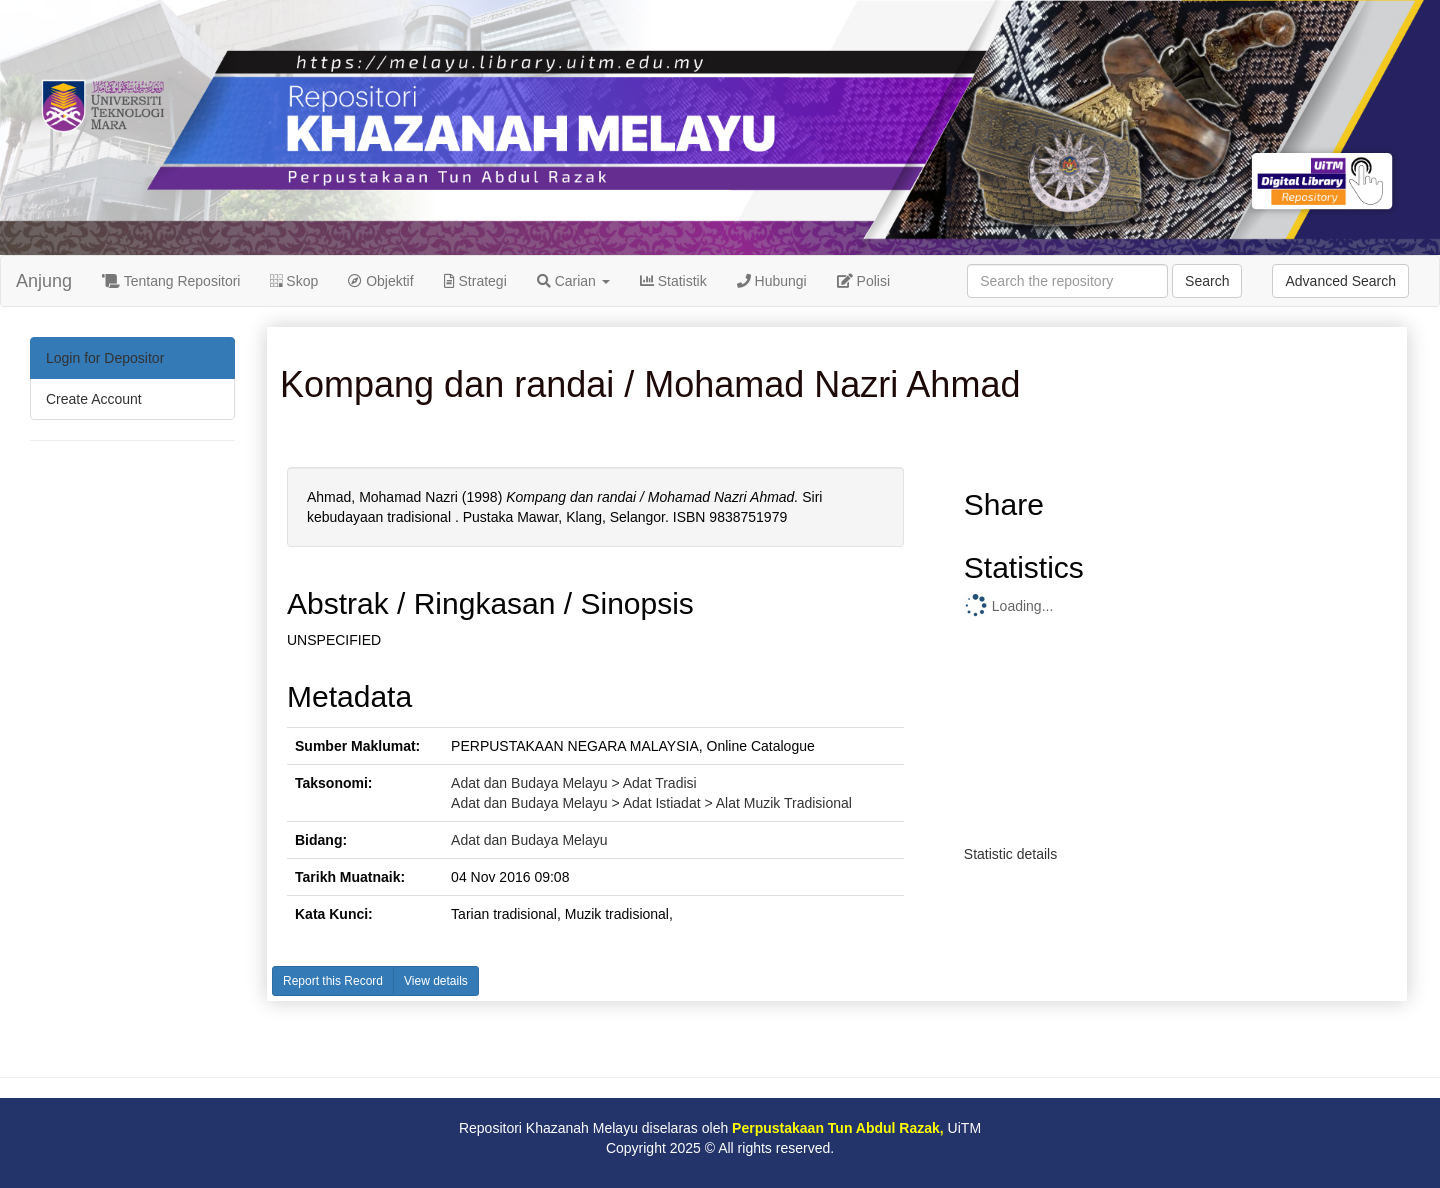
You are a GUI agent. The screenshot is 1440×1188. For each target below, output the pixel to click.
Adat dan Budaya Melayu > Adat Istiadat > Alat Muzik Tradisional (651, 803)
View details (436, 981)
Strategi (475, 281)
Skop (294, 281)
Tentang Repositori (171, 281)
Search (1207, 281)
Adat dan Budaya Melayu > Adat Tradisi (574, 783)
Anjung (44, 281)
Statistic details (1010, 854)
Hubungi (772, 281)
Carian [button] (573, 281)
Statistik (673, 281)
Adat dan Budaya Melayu (529, 840)
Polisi (863, 281)
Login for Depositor (105, 358)
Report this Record (333, 981)
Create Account (94, 399)
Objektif (380, 281)
